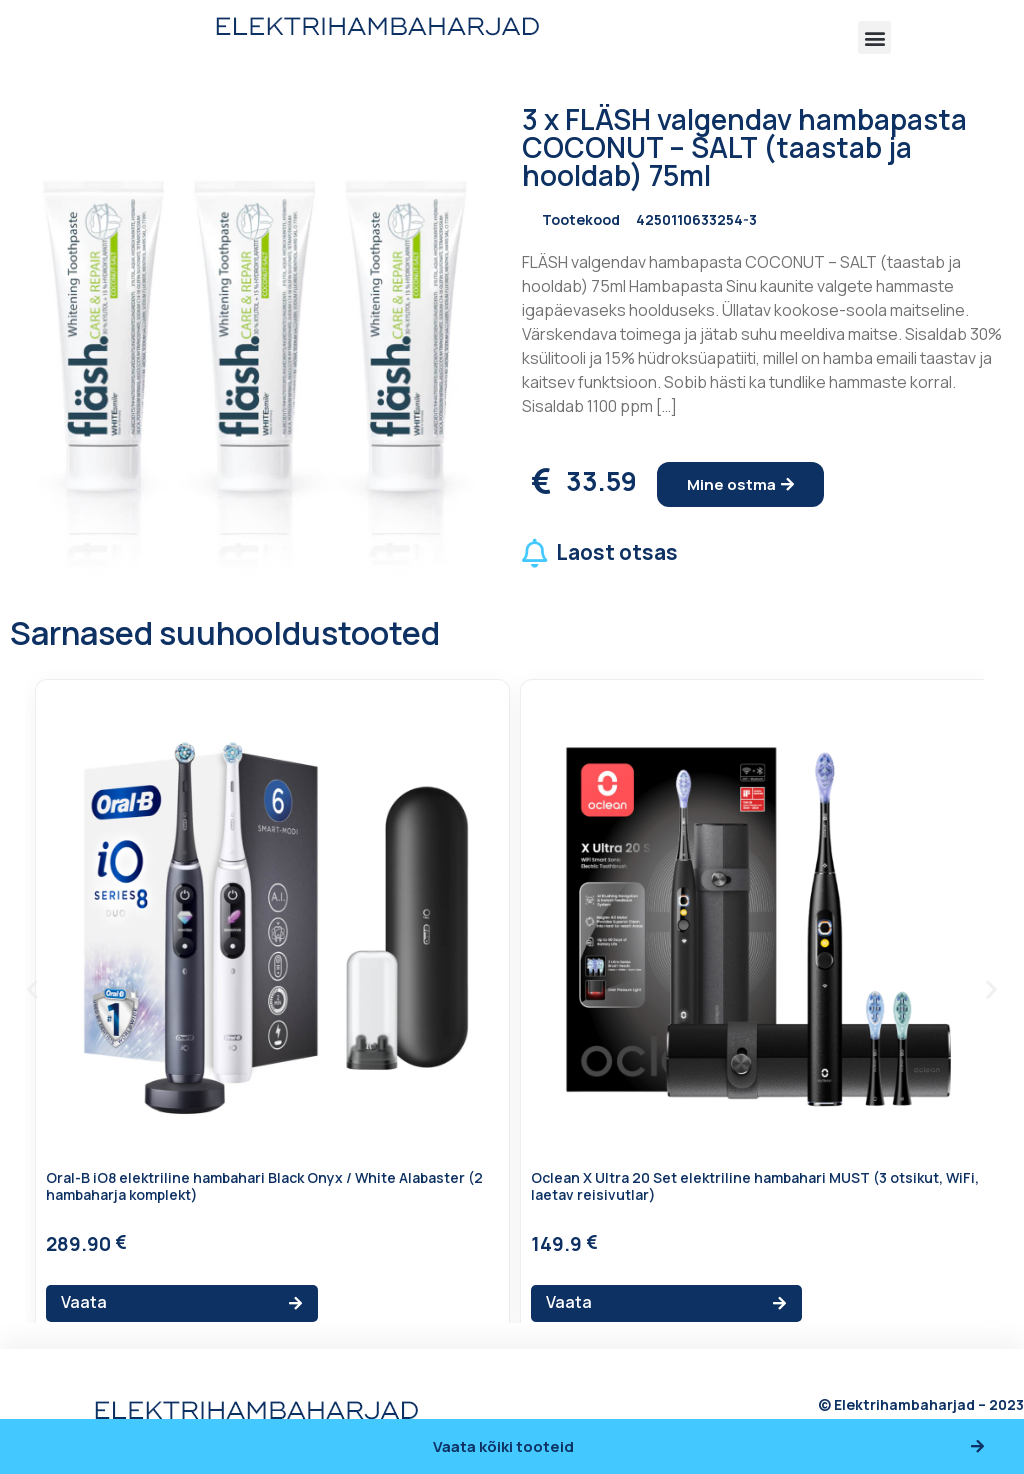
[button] (874, 37)
